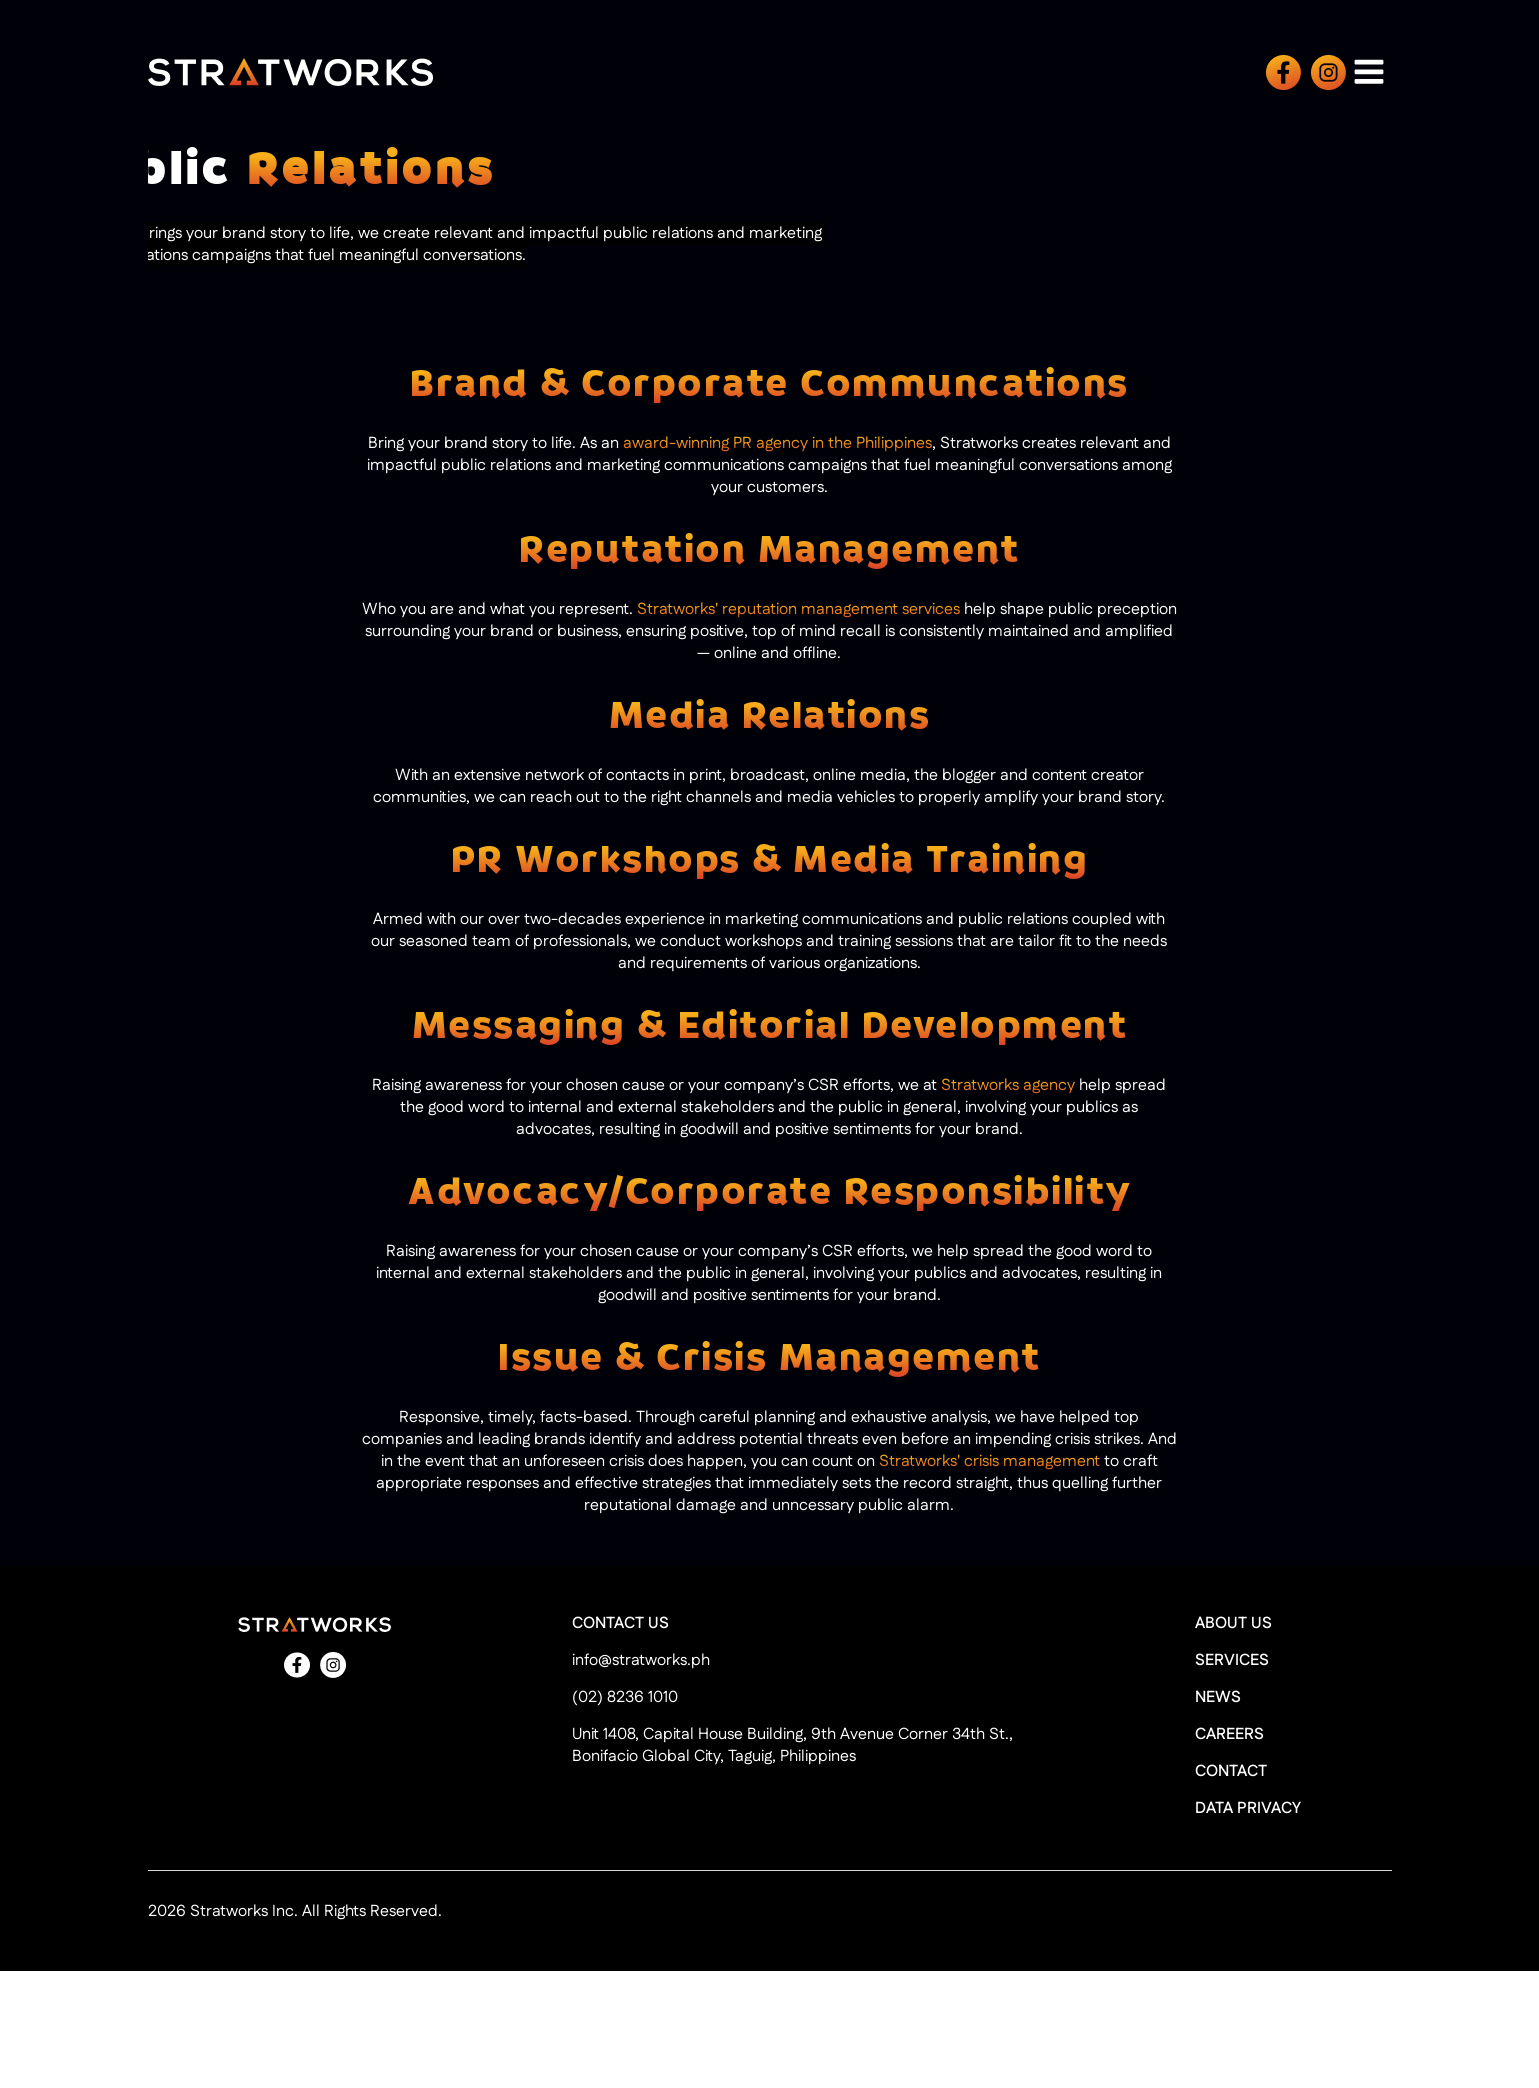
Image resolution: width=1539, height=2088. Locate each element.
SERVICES (1232, 1661)
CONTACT (1231, 1772)
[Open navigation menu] (1369, 71)
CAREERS (1229, 1735)
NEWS (1218, 1698)
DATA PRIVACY (1248, 1809)
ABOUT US (1233, 1624)
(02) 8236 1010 (625, 1698)
